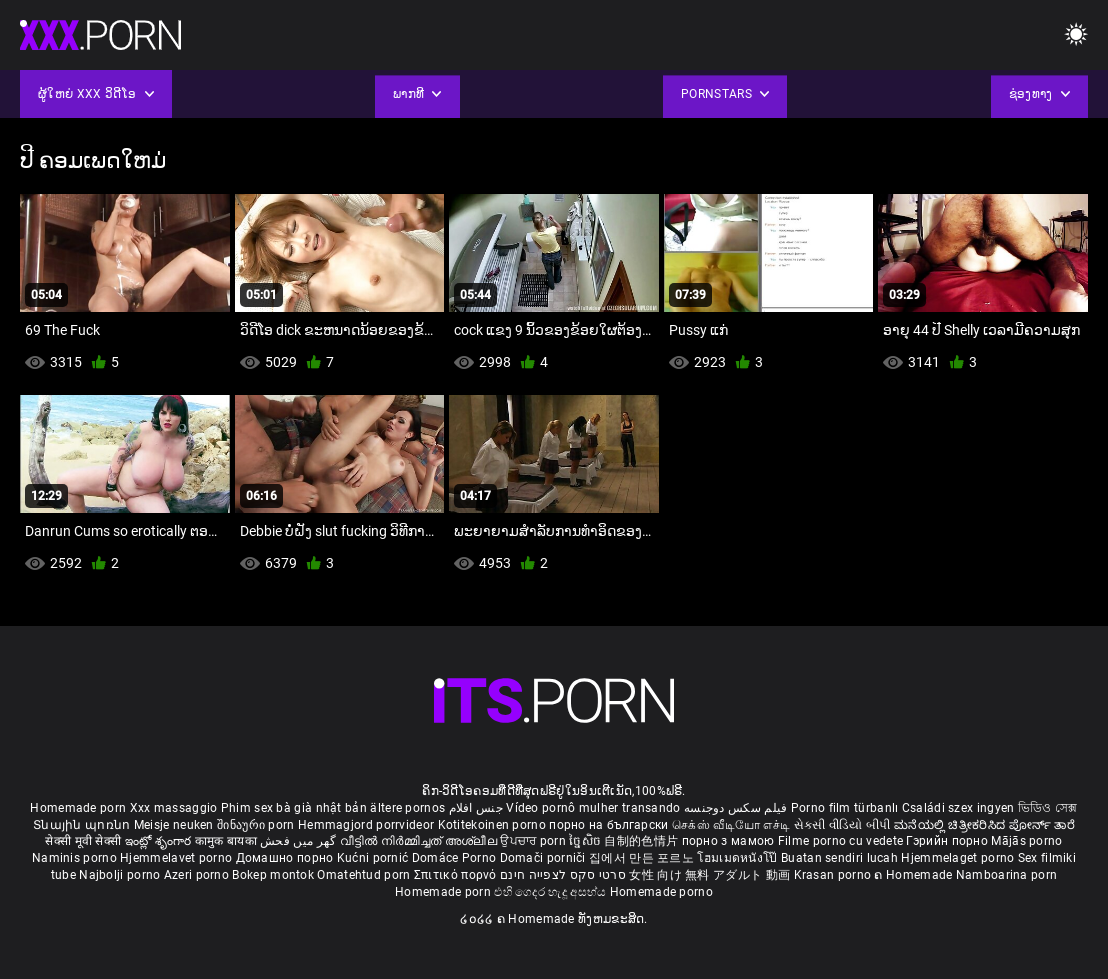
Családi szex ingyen (958, 808)
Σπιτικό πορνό (457, 875)
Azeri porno (198, 875)
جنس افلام (476, 808)
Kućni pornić (374, 858)
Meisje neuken (174, 825)
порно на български (608, 825)
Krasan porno (834, 875)
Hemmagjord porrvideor (368, 825)
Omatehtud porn (365, 875)
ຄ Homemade (914, 875)
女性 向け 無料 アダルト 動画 (709, 875)
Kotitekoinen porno (494, 825)
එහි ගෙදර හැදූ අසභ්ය (552, 892)
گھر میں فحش (300, 841)
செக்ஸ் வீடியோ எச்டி (731, 825)
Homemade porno (661, 892)
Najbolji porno (119, 875)
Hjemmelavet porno (177, 858)
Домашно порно (286, 858)
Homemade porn (79, 808)
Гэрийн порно (948, 841)
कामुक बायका (227, 841)
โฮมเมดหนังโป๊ (739, 858)
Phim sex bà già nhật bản (294, 808)
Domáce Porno (456, 858)
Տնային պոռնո (83, 825)
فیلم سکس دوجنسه (736, 808)
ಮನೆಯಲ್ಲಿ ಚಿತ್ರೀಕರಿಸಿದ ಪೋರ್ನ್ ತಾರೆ (984, 825)
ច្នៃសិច (586, 841)
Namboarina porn (1007, 875)
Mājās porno (1026, 841)
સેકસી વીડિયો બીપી (842, 825)
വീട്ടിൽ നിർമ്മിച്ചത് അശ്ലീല (420, 841)
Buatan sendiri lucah (841, 858)
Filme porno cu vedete (840, 841)
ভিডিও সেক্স (1048, 808)
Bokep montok (273, 875)
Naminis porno (76, 858)
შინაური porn (257, 825)
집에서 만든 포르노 (643, 858)
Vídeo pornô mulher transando (593, 808)
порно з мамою (728, 841)
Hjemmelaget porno (959, 858)
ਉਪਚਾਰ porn (534, 841)
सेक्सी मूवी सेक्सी (83, 841)
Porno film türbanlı (845, 808)
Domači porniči (545, 858)
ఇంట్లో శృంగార (160, 841)
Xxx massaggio (174, 808)
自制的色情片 (642, 841)
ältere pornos (407, 808)
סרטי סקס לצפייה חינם (563, 875)
